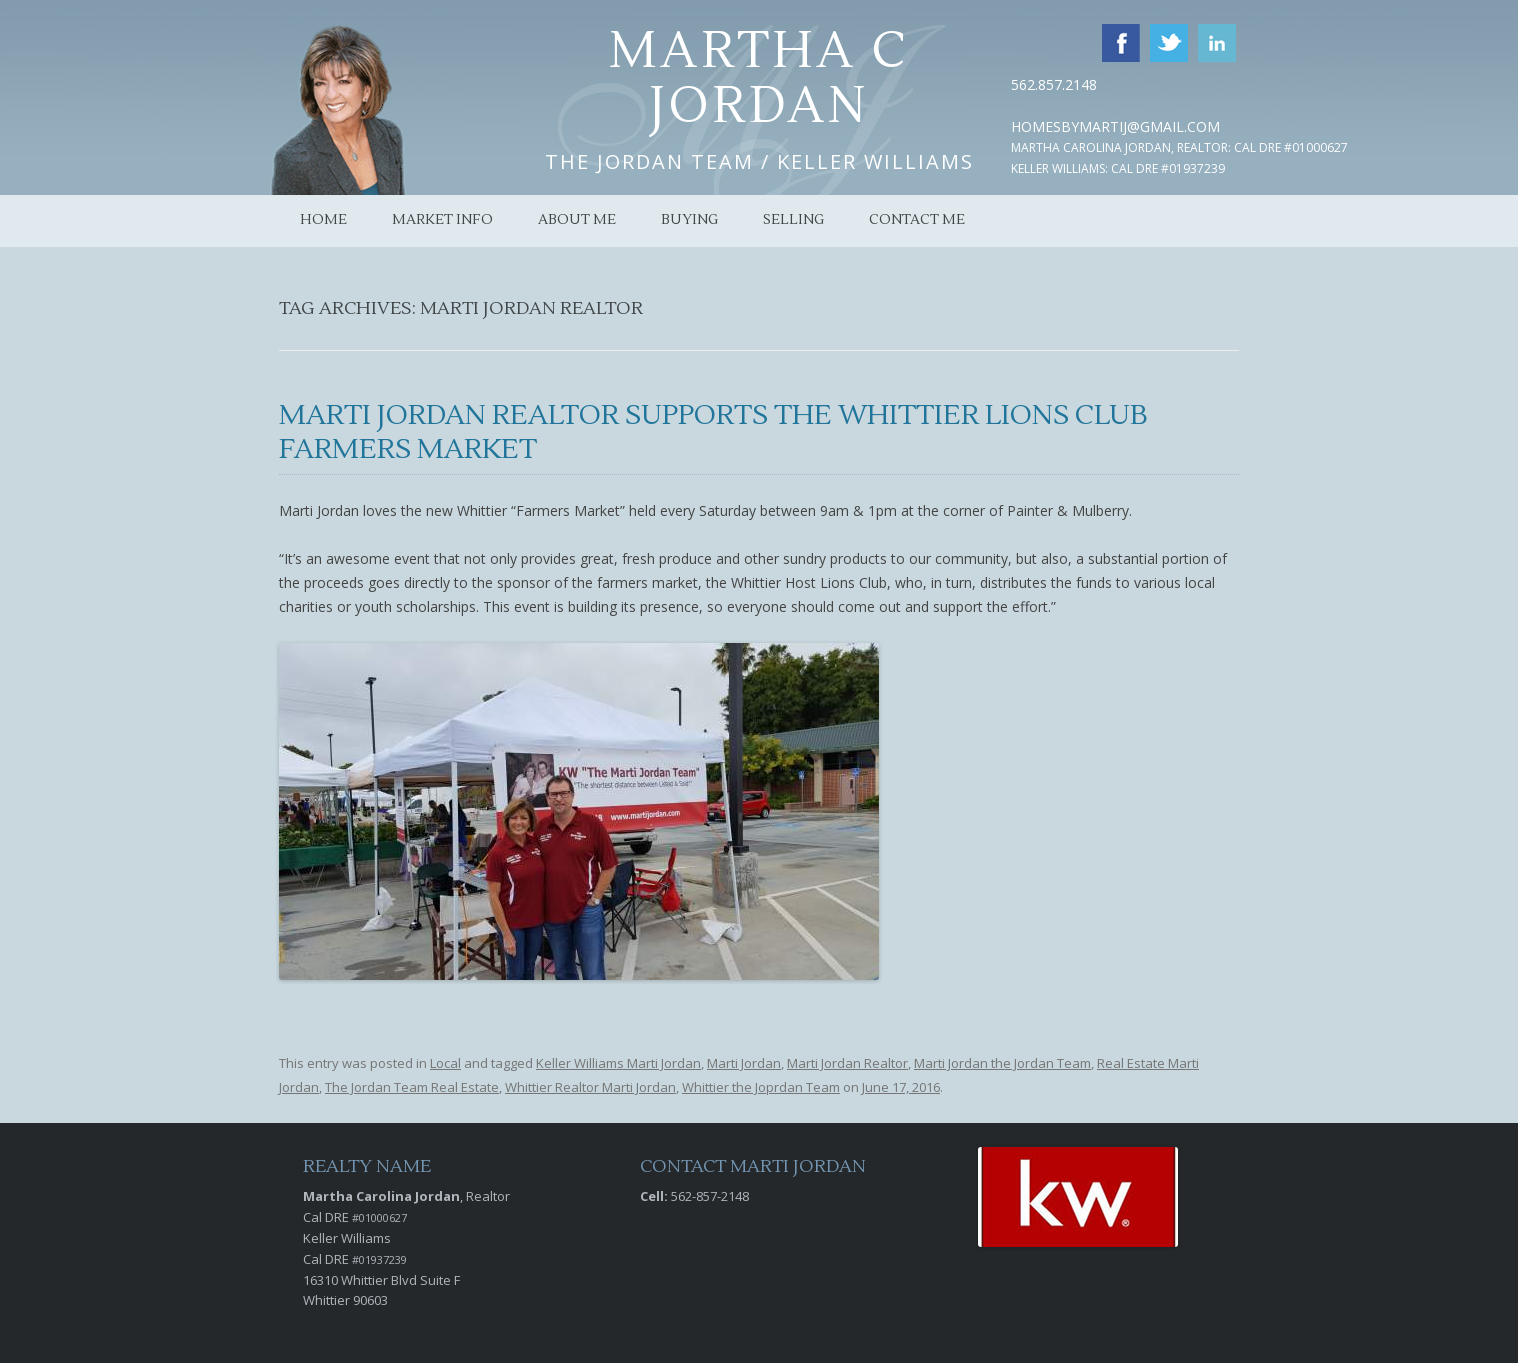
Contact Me (917, 220)
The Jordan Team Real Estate (412, 1087)
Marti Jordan (744, 1063)
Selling (793, 220)
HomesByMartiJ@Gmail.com (1115, 126)
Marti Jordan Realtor (847, 1063)
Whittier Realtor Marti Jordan (590, 1087)
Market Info (442, 220)
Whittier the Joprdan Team (761, 1087)
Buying (689, 220)
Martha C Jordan (759, 79)
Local (445, 1063)
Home (323, 220)
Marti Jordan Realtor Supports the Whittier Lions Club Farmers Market (713, 432)
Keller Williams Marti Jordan (618, 1063)
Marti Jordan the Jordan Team (1002, 1063)
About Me (577, 220)
